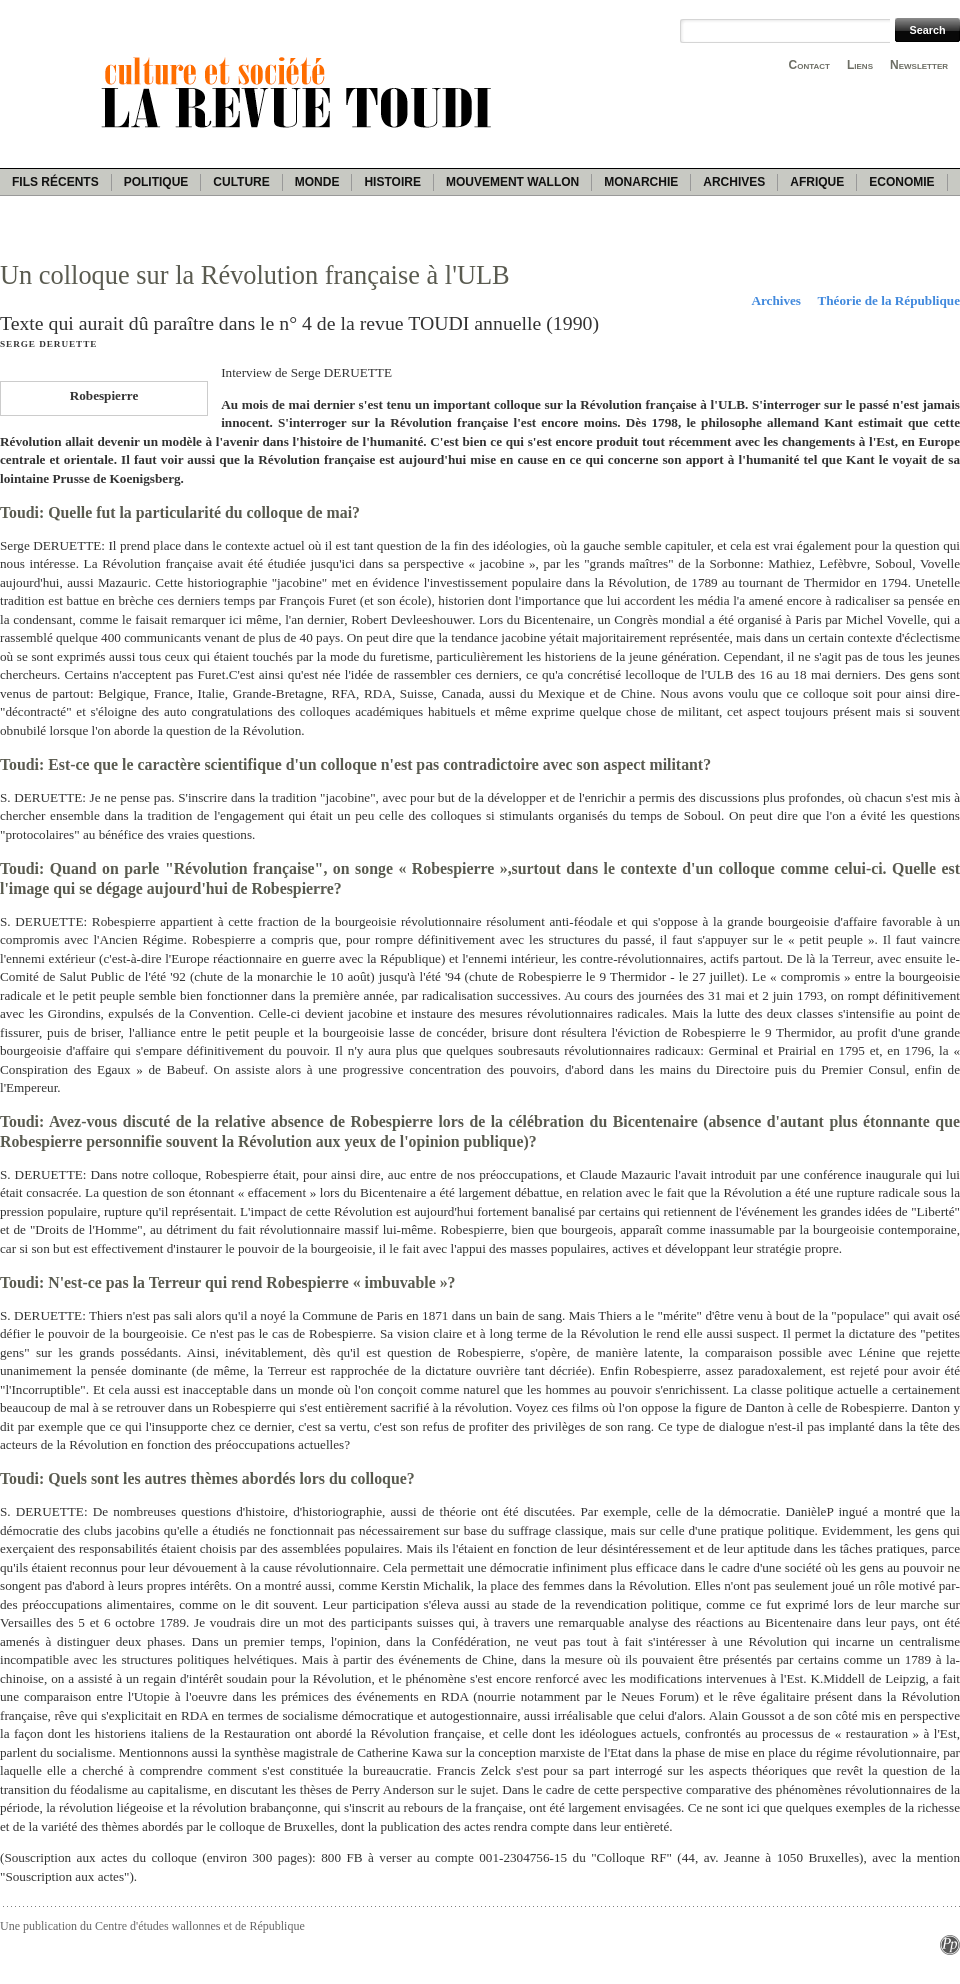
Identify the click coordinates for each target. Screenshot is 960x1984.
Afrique (817, 182)
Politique (156, 182)
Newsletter (919, 65)
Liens (860, 65)
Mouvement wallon (512, 182)
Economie (901, 182)
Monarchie (641, 182)
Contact (809, 65)
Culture (241, 182)
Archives (734, 182)
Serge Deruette (48, 344)
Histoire (392, 182)
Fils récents (55, 182)
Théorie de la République (888, 300)
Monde (317, 182)
